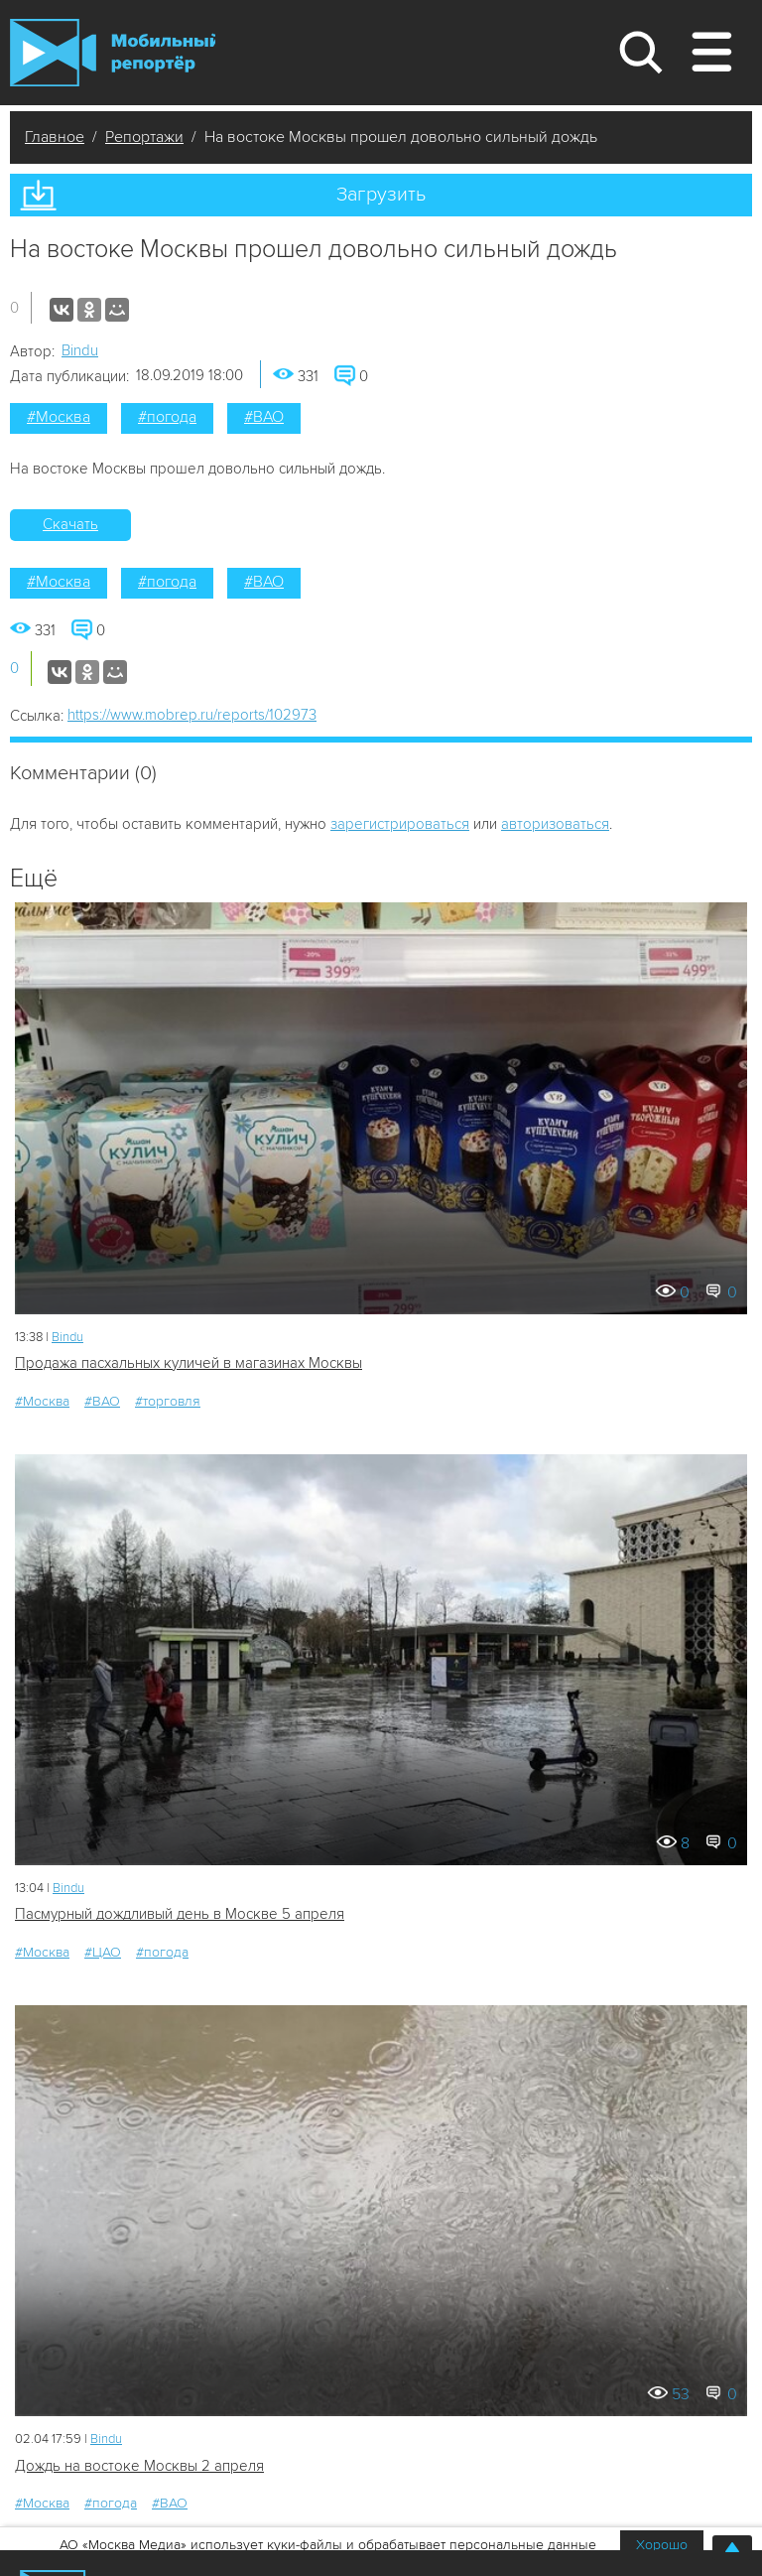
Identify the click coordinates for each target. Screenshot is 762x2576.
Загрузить (381, 194)
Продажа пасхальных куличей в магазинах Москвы (188, 1363)
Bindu (80, 350)
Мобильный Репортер (112, 52)
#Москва (58, 417)
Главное (54, 137)
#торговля (167, 1401)
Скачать (70, 524)
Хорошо (662, 2544)
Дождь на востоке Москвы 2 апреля (139, 2466)
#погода (167, 417)
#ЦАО (102, 1952)
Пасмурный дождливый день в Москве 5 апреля (179, 1914)
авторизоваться (555, 824)
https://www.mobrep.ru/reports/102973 (192, 715)
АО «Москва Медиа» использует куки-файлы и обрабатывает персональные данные (328, 2544)
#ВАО (264, 417)
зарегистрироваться (399, 824)
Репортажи (144, 137)
